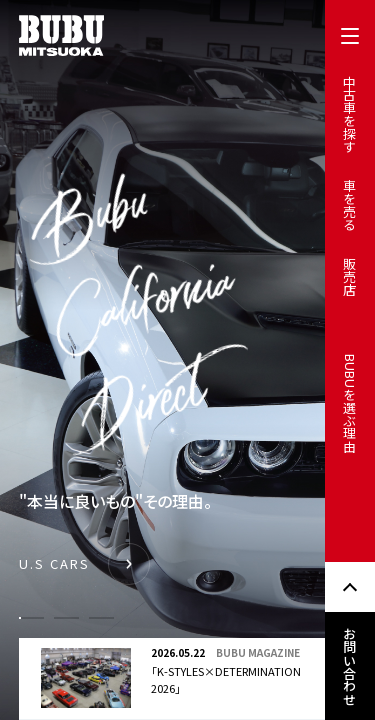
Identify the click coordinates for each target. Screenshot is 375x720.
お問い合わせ (350, 666)
